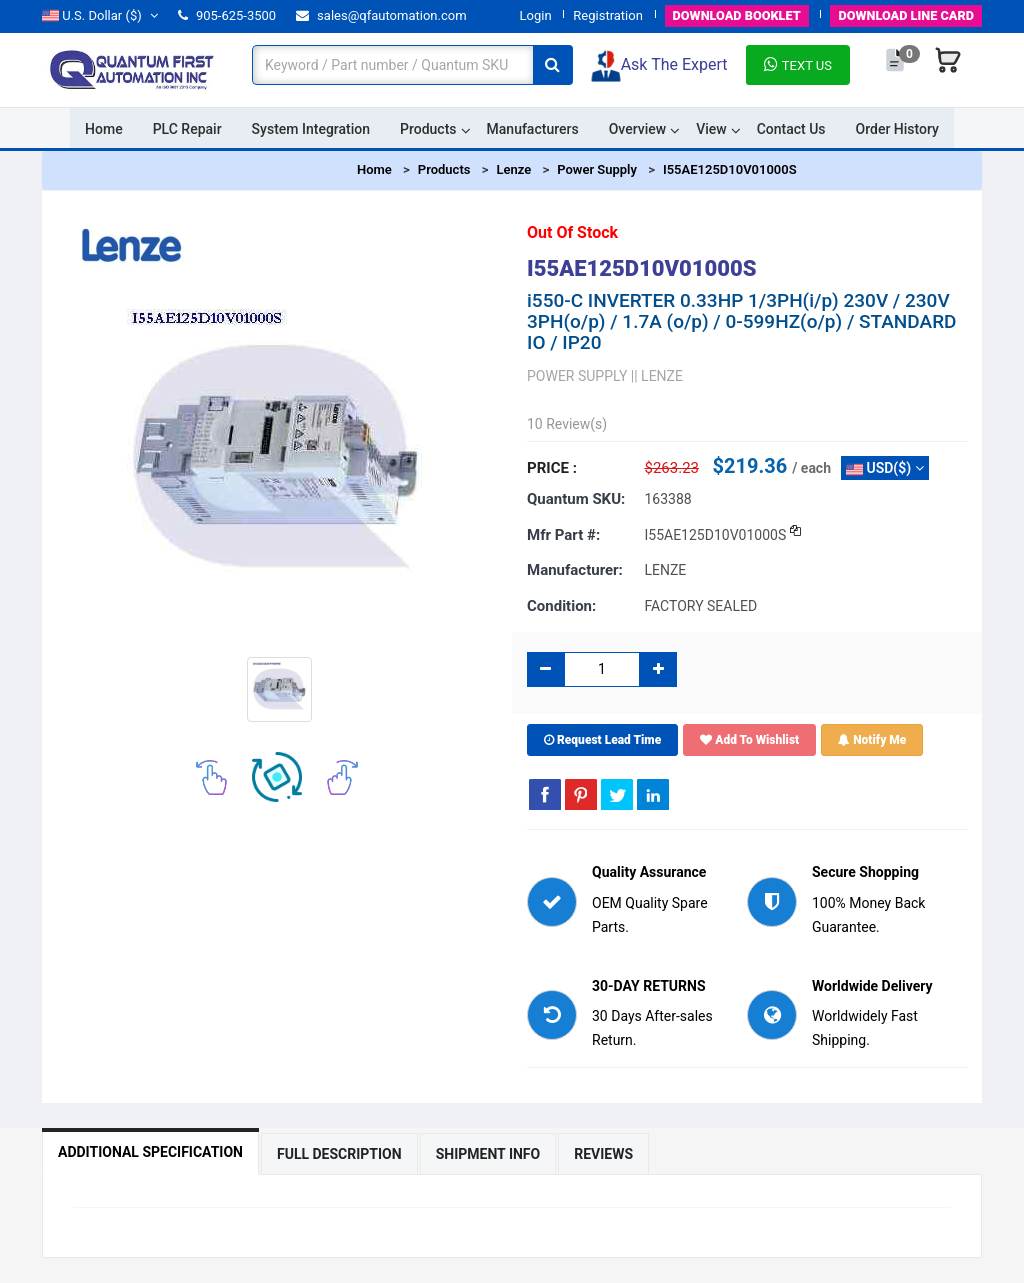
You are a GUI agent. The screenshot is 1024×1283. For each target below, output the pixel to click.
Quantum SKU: (576, 499)
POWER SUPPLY (577, 376)
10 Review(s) (567, 424)
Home (104, 129)
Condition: (561, 606)
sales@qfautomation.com (381, 15)
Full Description (339, 1154)
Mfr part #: (563, 534)
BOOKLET (731, 15)
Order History (897, 129)
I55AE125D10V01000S (730, 169)
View (711, 129)
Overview (637, 129)
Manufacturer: (575, 570)
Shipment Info (488, 1154)
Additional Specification (150, 1152)
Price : (552, 468)
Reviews (603, 1154)
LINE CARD (904, 15)
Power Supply (597, 169)
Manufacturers (533, 129)
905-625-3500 (227, 15)
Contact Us (791, 129)
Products (428, 129)
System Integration (311, 129)
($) (100, 15)
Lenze (513, 169)
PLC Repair (187, 129)
